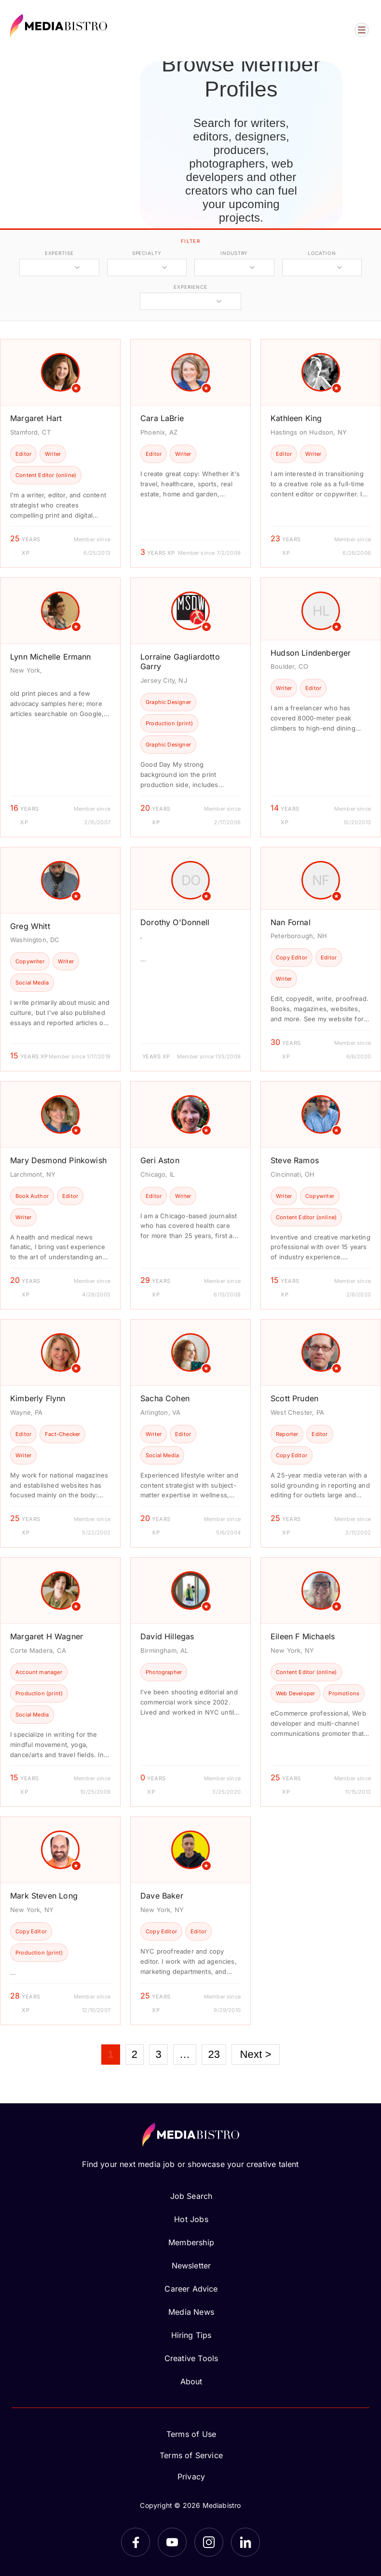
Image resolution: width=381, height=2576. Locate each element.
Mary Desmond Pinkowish (58, 1160)
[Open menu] (361, 30)
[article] (60, 453)
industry (234, 253)
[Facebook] (135, 2542)
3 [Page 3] (158, 2054)
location (322, 253)
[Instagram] (208, 2542)
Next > (255, 2054)
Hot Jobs (191, 2219)
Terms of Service (191, 2455)
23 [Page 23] (214, 2054)
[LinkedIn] (245, 2542)
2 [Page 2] (134, 2054)
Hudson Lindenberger (311, 653)
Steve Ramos (295, 1160)
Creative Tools (191, 2358)
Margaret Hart (36, 418)
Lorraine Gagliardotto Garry (180, 662)
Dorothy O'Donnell (174, 922)
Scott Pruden (294, 1398)
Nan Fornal (291, 922)
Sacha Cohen (165, 1398)
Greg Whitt (30, 926)
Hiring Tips (191, 2335)
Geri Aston (159, 1160)
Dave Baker (161, 1895)
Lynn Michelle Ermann (50, 657)
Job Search (191, 2196)
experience (190, 287)
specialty (147, 253)
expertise (59, 253)
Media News (191, 2312)
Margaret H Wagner (46, 1636)
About (191, 2381)
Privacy (191, 2476)
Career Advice (191, 2289)
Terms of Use (191, 2434)
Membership (191, 2242)
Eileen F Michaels (303, 1636)
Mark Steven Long (44, 1895)
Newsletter (191, 2265)
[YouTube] (172, 2542)
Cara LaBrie (162, 418)
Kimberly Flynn (38, 1398)
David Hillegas (167, 1636)
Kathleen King (296, 418)
